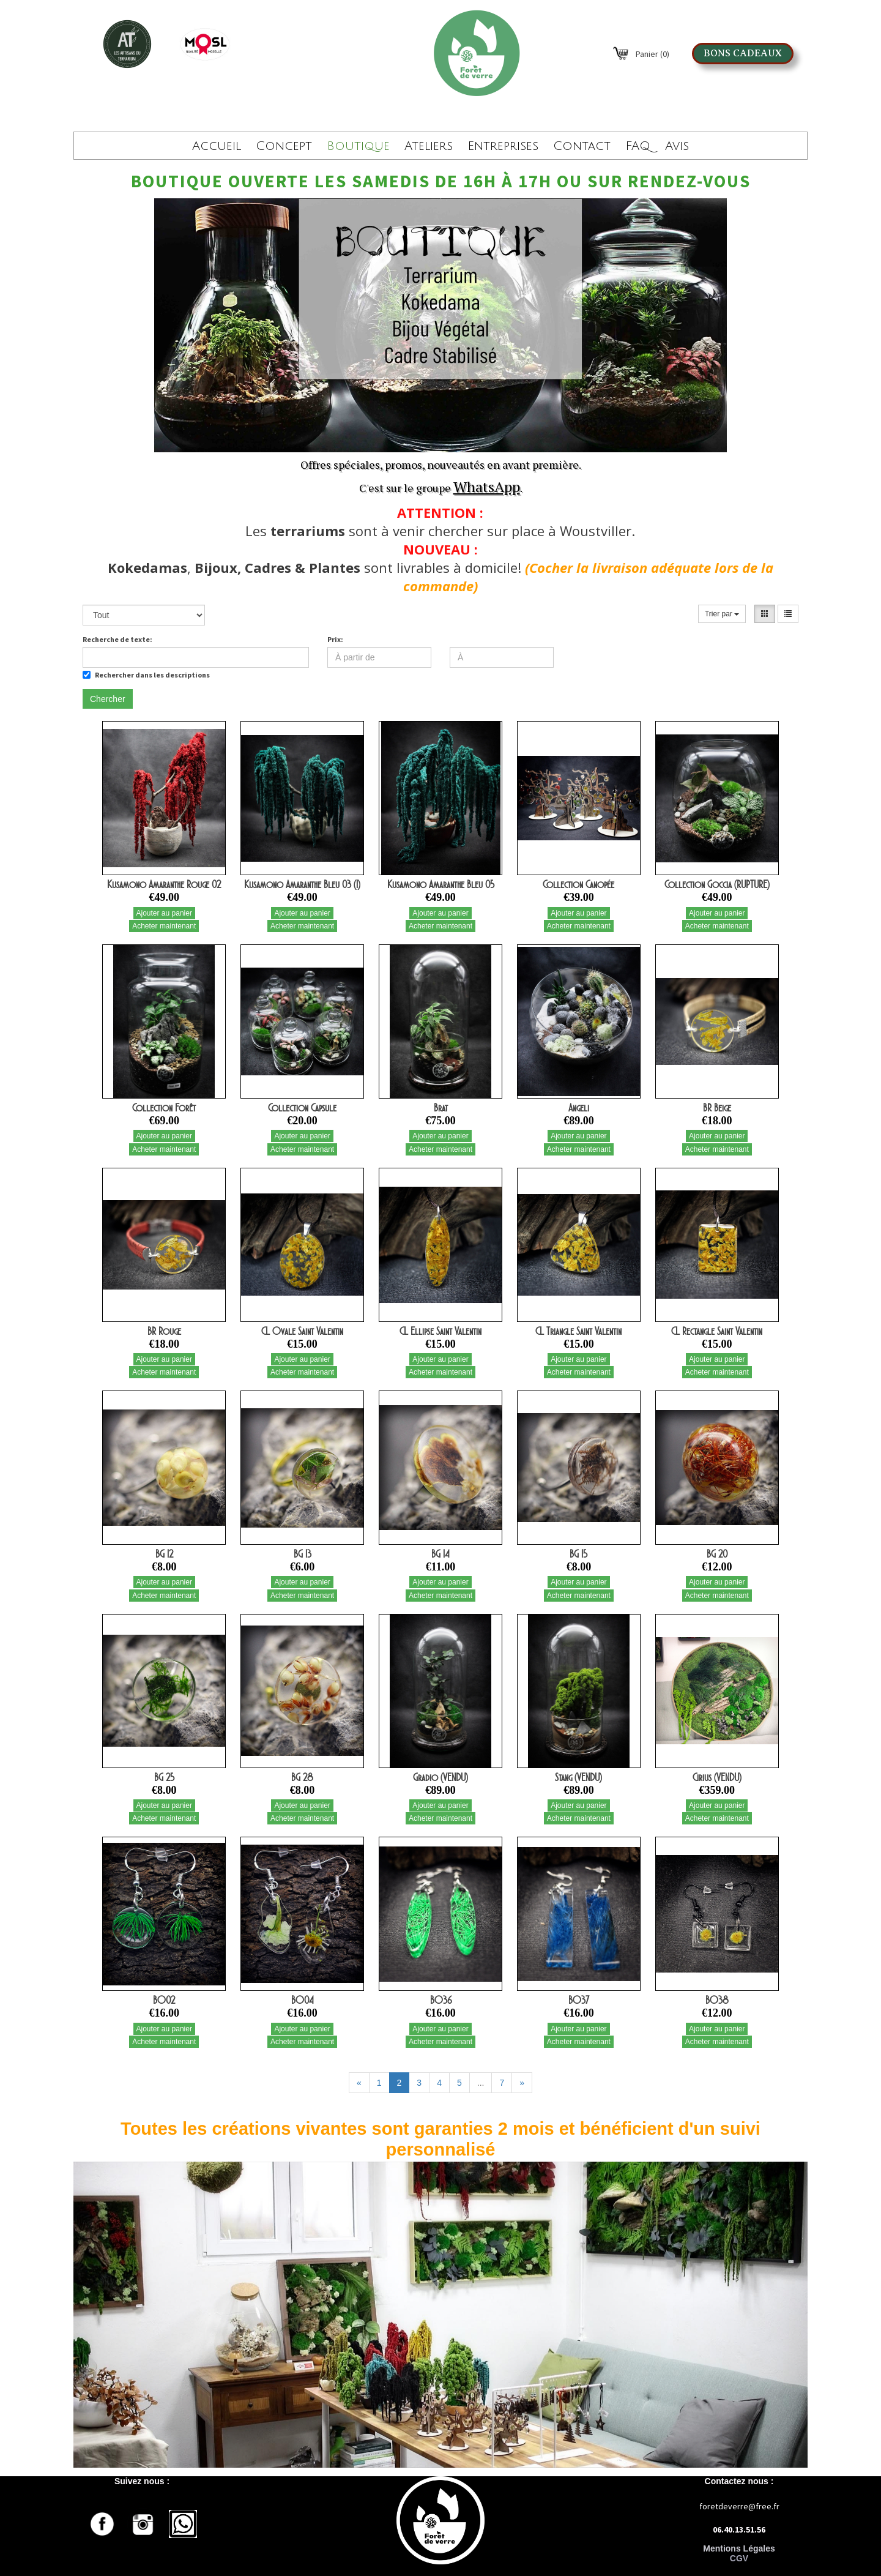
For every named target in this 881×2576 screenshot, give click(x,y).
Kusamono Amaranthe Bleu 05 (440, 884)
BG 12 (164, 1554)
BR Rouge (164, 1331)
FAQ (637, 146)
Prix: (335, 639)
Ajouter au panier (164, 913)
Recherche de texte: (117, 639)
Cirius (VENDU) (717, 1777)
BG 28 (302, 1777)
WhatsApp (486, 486)
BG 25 (164, 1777)
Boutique (358, 146)
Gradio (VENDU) (440, 1777)
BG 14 (440, 1554)
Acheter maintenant (164, 926)
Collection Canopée (578, 884)
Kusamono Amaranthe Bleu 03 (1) (302, 884)
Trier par (722, 614)
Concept (284, 146)
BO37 (578, 2000)
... (481, 2083)
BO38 (717, 2000)
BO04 (302, 2000)
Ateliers (428, 146)
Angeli (578, 1108)
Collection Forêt (164, 1108)
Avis (677, 146)
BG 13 (302, 1554)
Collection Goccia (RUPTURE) (717, 884)
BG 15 (578, 1554)
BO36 (441, 2000)
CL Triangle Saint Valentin (578, 1331)
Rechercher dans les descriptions (146, 674)
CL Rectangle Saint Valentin (716, 1331)
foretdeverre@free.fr (739, 2506)
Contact (582, 146)
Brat (441, 1108)
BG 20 (717, 1554)
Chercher (107, 699)
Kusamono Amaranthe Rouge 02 (164, 884)
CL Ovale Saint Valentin (302, 1331)
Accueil (216, 146)
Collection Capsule (302, 1108)
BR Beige (717, 1108)
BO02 (164, 2000)
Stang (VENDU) (578, 1777)
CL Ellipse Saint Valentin (440, 1331)
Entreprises (502, 146)
